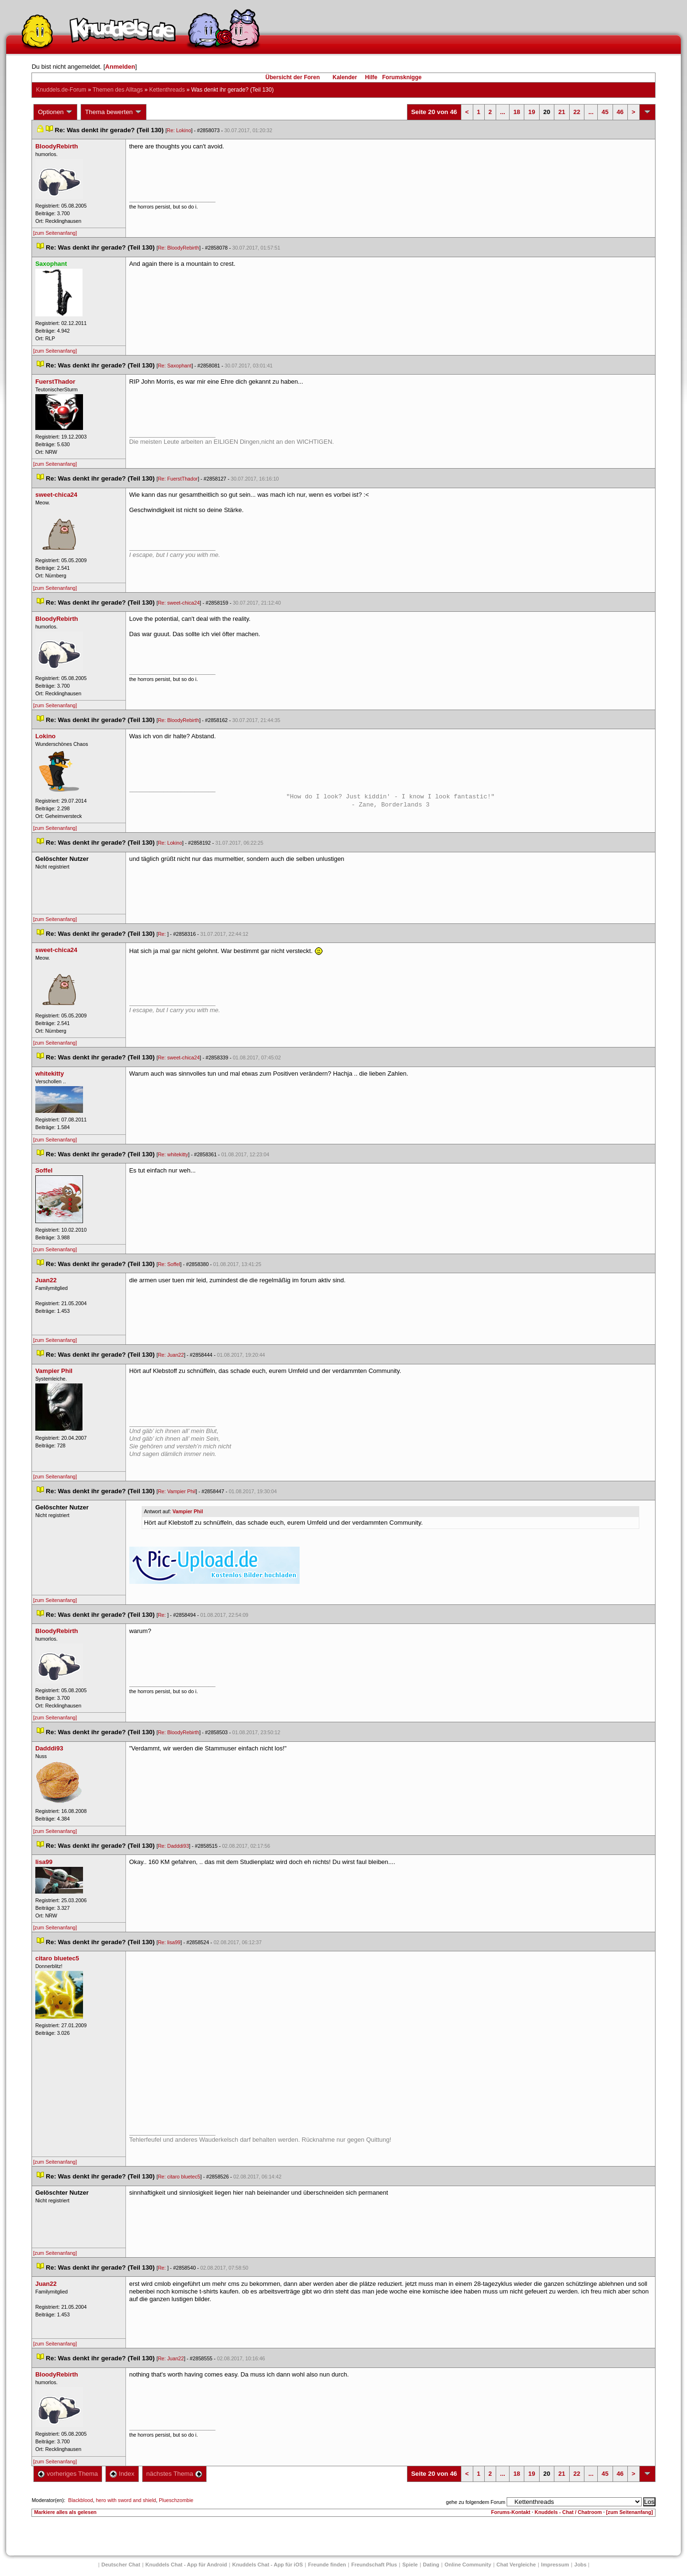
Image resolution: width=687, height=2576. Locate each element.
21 (561, 111)
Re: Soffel (169, 1264)
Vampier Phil (188, 1511)
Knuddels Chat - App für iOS (267, 2564)
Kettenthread (167, 89)
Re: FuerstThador (178, 479)
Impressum (555, 2564)
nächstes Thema (174, 2473)
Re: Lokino (179, 130)
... (502, 111)
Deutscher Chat (121, 2564)
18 (516, 111)
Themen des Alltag (118, 89)
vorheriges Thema (68, 2473)
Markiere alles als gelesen (65, 2512)
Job (580, 2564)
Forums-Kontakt (510, 2512)
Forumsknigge (402, 77)
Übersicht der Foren (292, 77)
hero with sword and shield (126, 2500)
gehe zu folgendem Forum (475, 2502)
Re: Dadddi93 (173, 1846)
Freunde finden (327, 2564)
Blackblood (80, 2500)
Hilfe (371, 77)
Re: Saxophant (175, 365)
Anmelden (120, 66)
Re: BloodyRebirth (178, 248)
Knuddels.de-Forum (61, 89)
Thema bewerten (113, 112)
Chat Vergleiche (516, 2564)
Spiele (409, 2564)
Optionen (55, 112)
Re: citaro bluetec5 (179, 2176)
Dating (431, 2564)
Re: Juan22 (171, 1355)
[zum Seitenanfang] (55, 233)
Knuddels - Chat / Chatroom (568, 2512)
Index (122, 2473)
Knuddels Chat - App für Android (186, 2564)
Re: (162, 934)
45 (605, 111)
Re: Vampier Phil (177, 1491)
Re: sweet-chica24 (179, 603)
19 (531, 111)
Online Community (468, 2564)
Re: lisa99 (169, 1942)
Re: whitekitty (173, 1154)
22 (576, 111)
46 (620, 111)
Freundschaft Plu (374, 2564)
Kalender (345, 77)
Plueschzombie (176, 2500)
